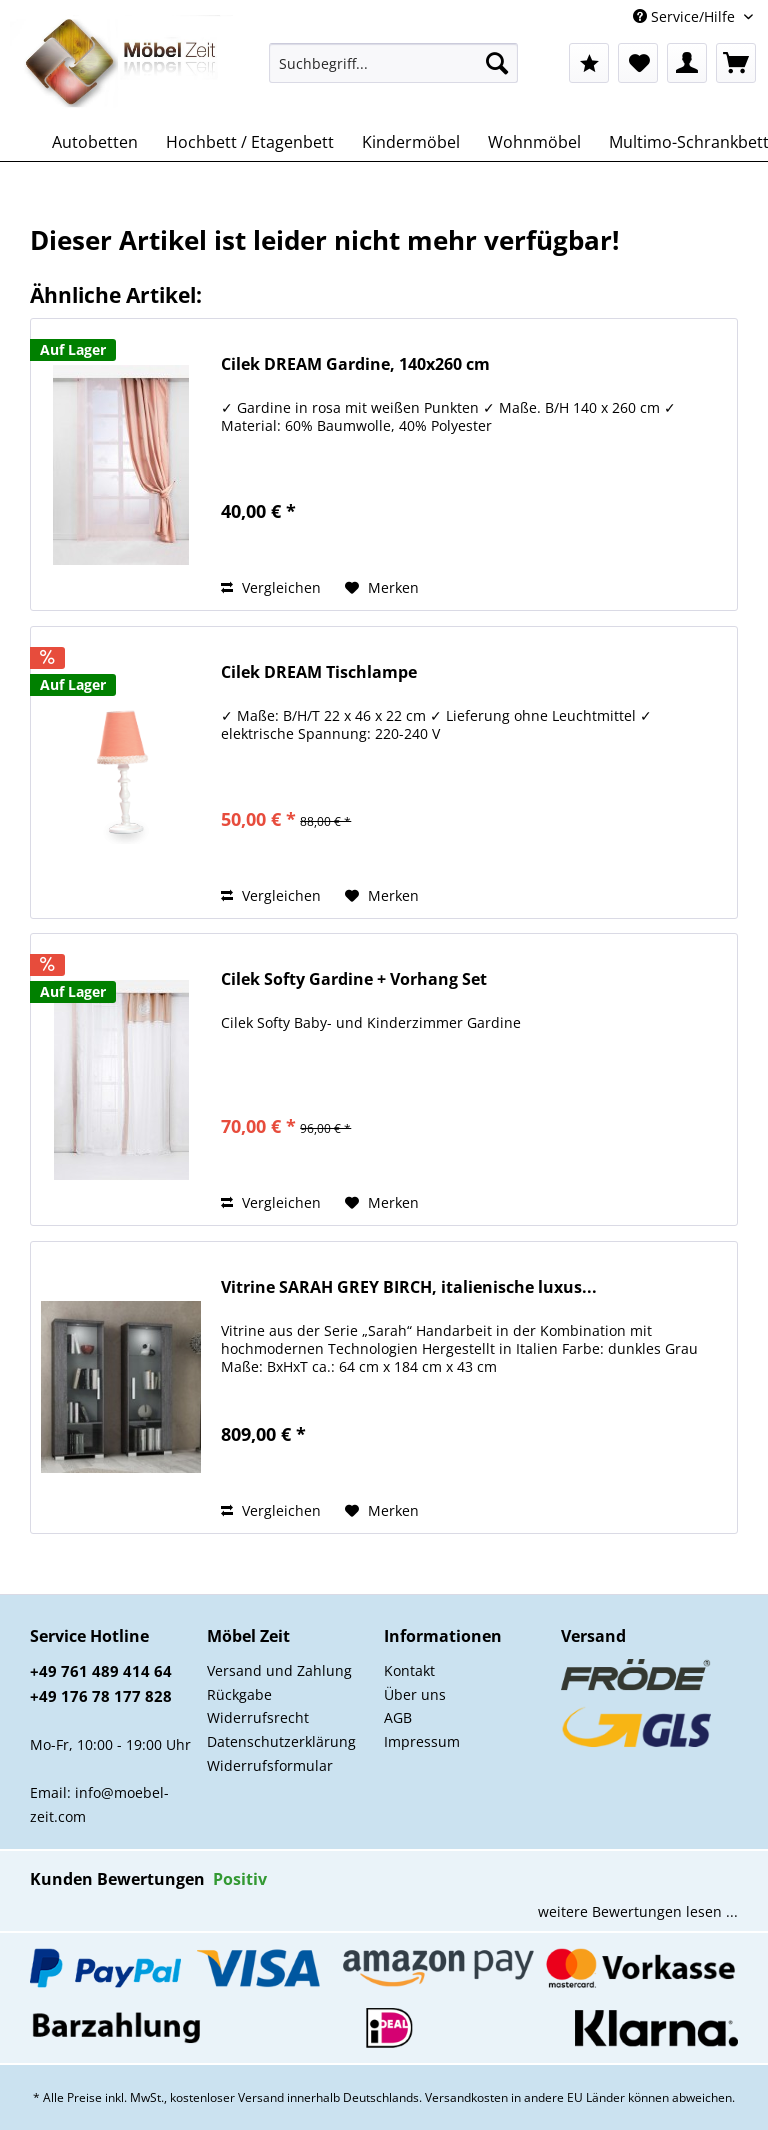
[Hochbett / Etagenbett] (250, 142)
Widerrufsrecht (258, 1717)
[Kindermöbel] (411, 142)
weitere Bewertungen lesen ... (638, 1911)
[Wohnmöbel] (534, 142)
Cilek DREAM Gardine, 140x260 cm (355, 364)
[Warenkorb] (736, 63)
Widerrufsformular (270, 1765)
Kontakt (409, 1670)
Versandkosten (466, 2097)
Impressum (422, 1741)
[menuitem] (394, 72)
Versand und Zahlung (279, 1670)
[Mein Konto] (687, 63)
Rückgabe (239, 1694)
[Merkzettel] (638, 63)
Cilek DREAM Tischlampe (319, 672)
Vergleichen (271, 587)
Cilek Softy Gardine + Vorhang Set (354, 979)
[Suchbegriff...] (394, 63)
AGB (398, 1717)
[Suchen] (497, 63)
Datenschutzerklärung (281, 1741)
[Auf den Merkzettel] (382, 588)
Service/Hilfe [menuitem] (686, 16)
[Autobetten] (95, 142)
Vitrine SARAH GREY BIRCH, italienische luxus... (409, 1287)
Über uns (415, 1694)
